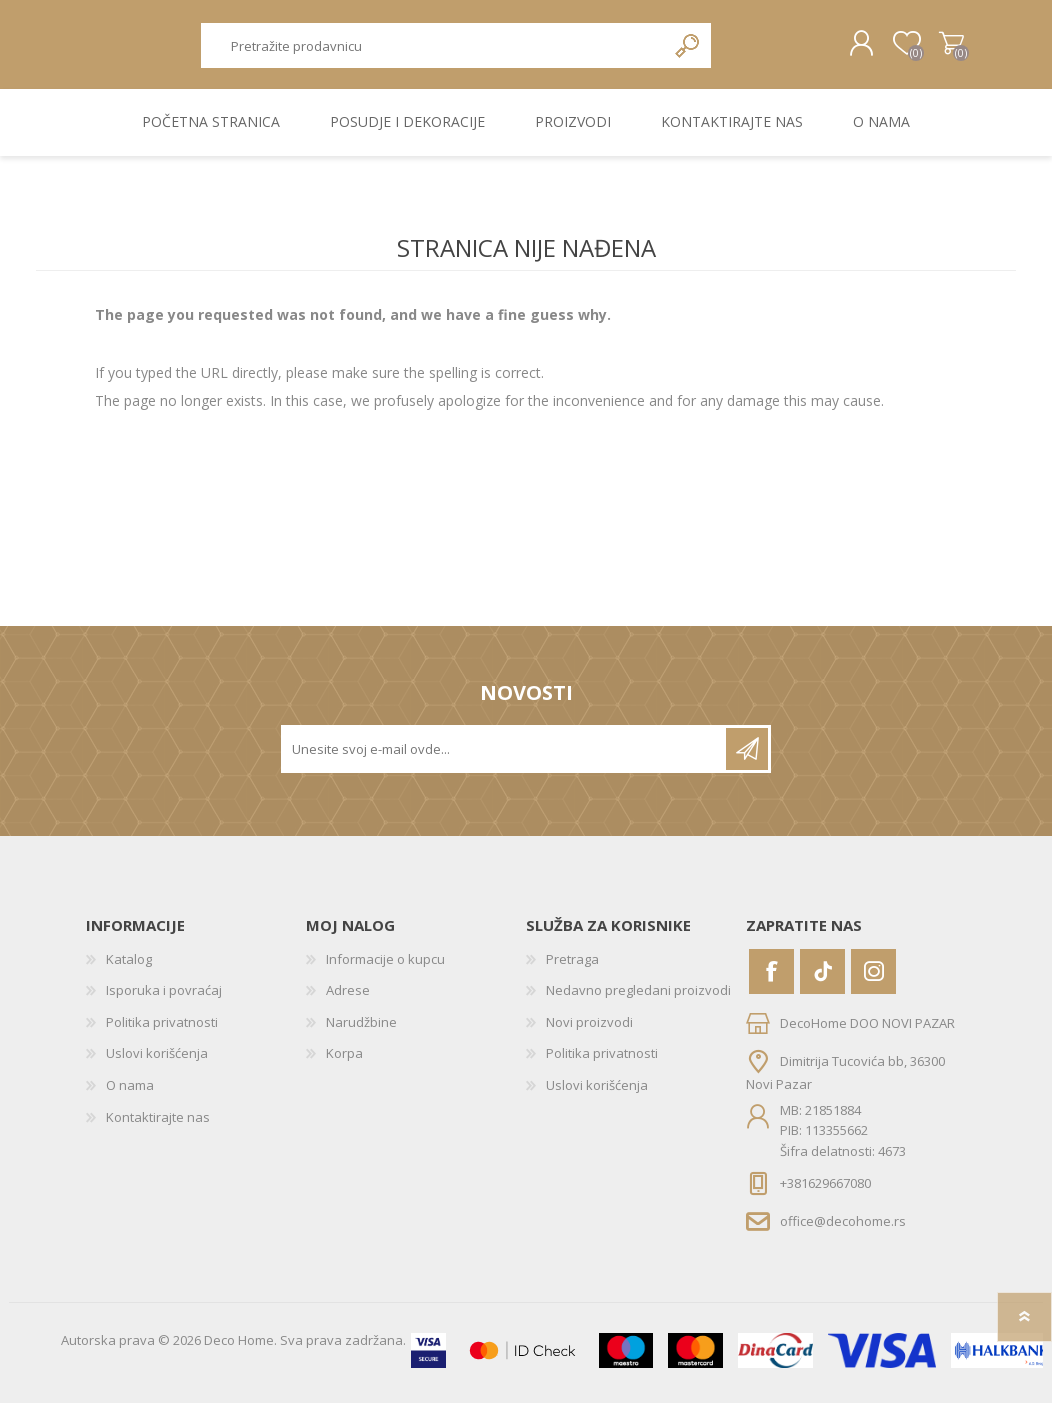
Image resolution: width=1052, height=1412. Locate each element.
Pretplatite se (747, 758)
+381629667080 (825, 1192)
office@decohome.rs (843, 1230)
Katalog (129, 968)
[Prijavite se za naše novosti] (505, 758)
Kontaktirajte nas (158, 1126)
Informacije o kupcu (385, 968)
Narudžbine (361, 1031)
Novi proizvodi (589, 1031)
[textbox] (433, 50)
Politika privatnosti (162, 1031)
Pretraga (688, 50)
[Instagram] (873, 980)
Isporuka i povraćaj (164, 999)
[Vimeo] (822, 980)
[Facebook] (771, 980)
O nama (130, 1094)
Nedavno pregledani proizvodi (638, 999)
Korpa (938, 49)
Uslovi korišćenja (157, 1063)
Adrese (348, 999)
